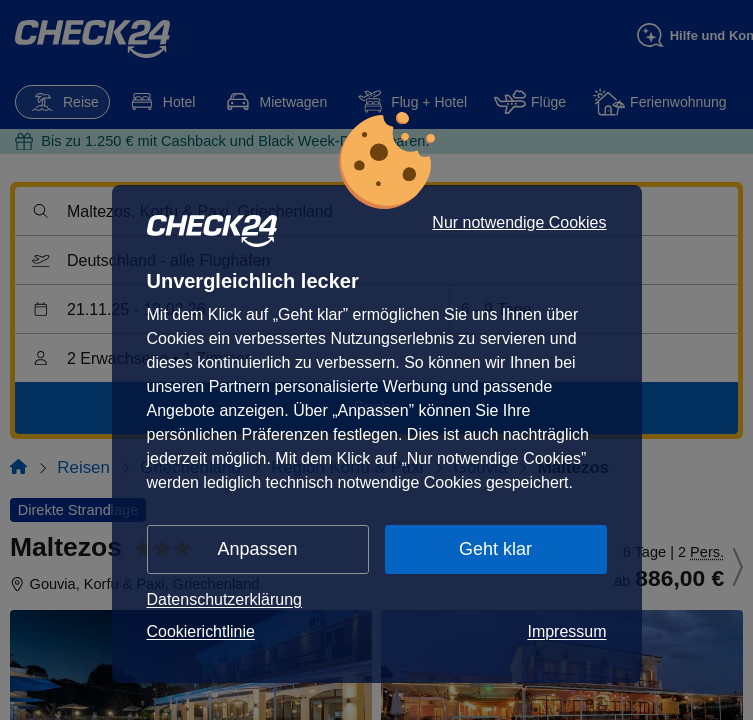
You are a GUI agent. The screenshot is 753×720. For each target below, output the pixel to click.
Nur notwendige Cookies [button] (519, 223)
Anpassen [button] (258, 549)
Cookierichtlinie (201, 631)
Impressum (566, 631)
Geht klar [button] (495, 549)
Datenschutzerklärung (225, 599)
